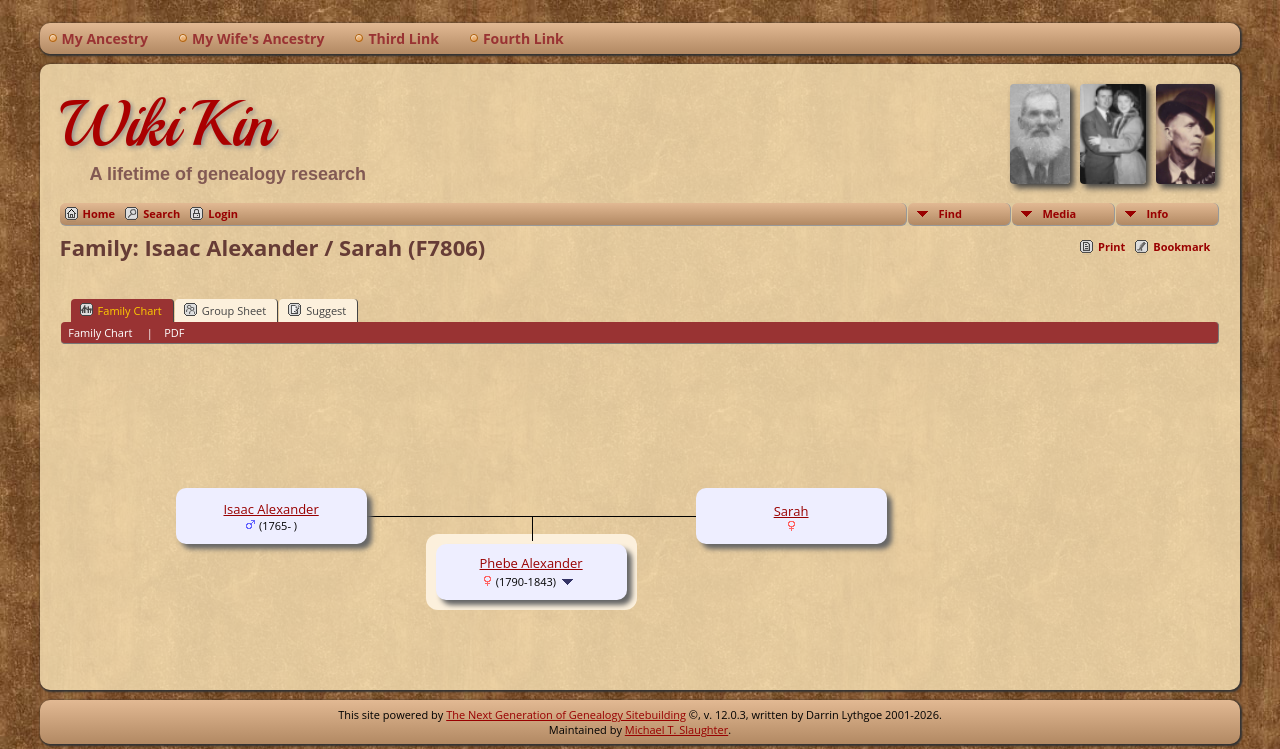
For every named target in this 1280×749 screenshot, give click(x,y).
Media (1059, 213)
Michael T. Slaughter (676, 729)
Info (1157, 213)
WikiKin (167, 124)
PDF (174, 332)
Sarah (791, 511)
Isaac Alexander (270, 509)
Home (99, 213)
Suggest (317, 310)
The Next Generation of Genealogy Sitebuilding (566, 714)
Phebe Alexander (531, 563)
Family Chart (121, 310)
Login (223, 213)
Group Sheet (225, 310)
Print (1111, 246)
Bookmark (1181, 246)
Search (161, 213)
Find (950, 213)
